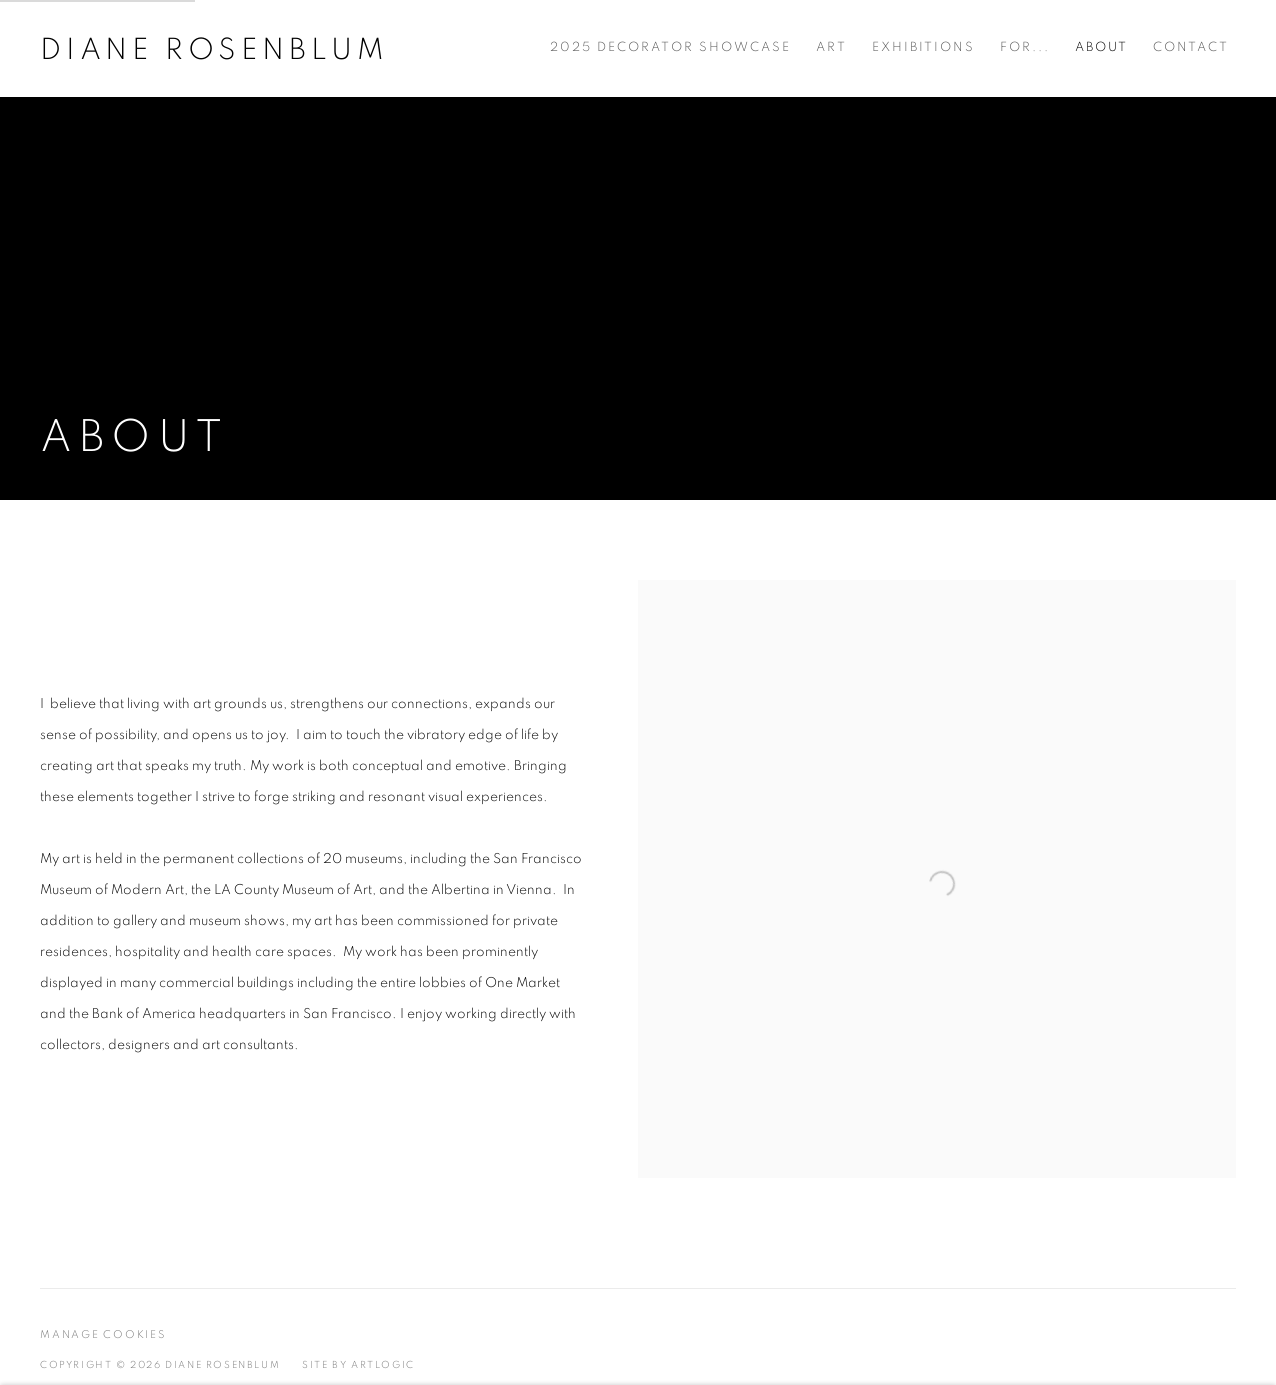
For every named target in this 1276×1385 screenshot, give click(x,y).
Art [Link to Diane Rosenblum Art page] (831, 47)
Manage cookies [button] (103, 1334)
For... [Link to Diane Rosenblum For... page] (1025, 47)
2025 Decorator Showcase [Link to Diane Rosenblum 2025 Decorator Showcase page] (670, 47)
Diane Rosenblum (214, 50)
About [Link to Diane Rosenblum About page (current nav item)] (1101, 47)
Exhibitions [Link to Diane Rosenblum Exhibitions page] (923, 47)
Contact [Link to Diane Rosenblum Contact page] (1191, 47)
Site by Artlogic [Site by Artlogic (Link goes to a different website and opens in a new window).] (358, 1365)
